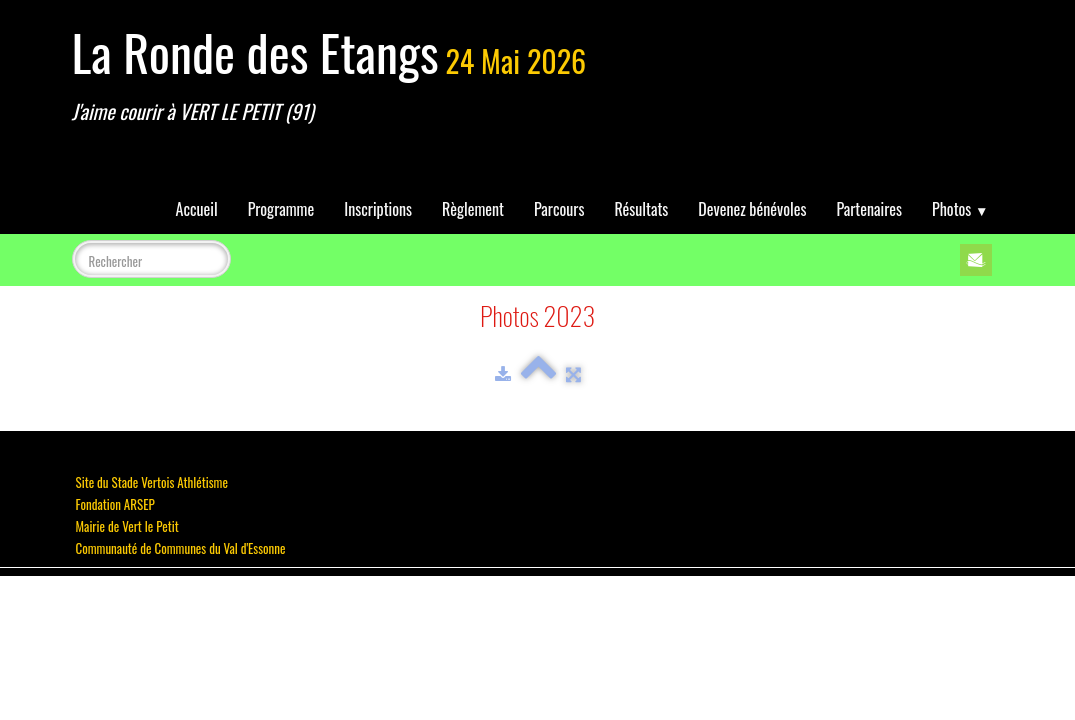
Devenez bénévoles (752, 209)
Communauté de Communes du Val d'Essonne (181, 548)
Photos (960, 209)
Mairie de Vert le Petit (127, 526)
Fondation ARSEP (115, 504)
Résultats (641, 209)
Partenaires (869, 209)
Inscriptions (378, 209)
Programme (281, 209)
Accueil (197, 209)
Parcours (559, 209)
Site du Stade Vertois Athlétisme (152, 482)
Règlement (473, 209)
